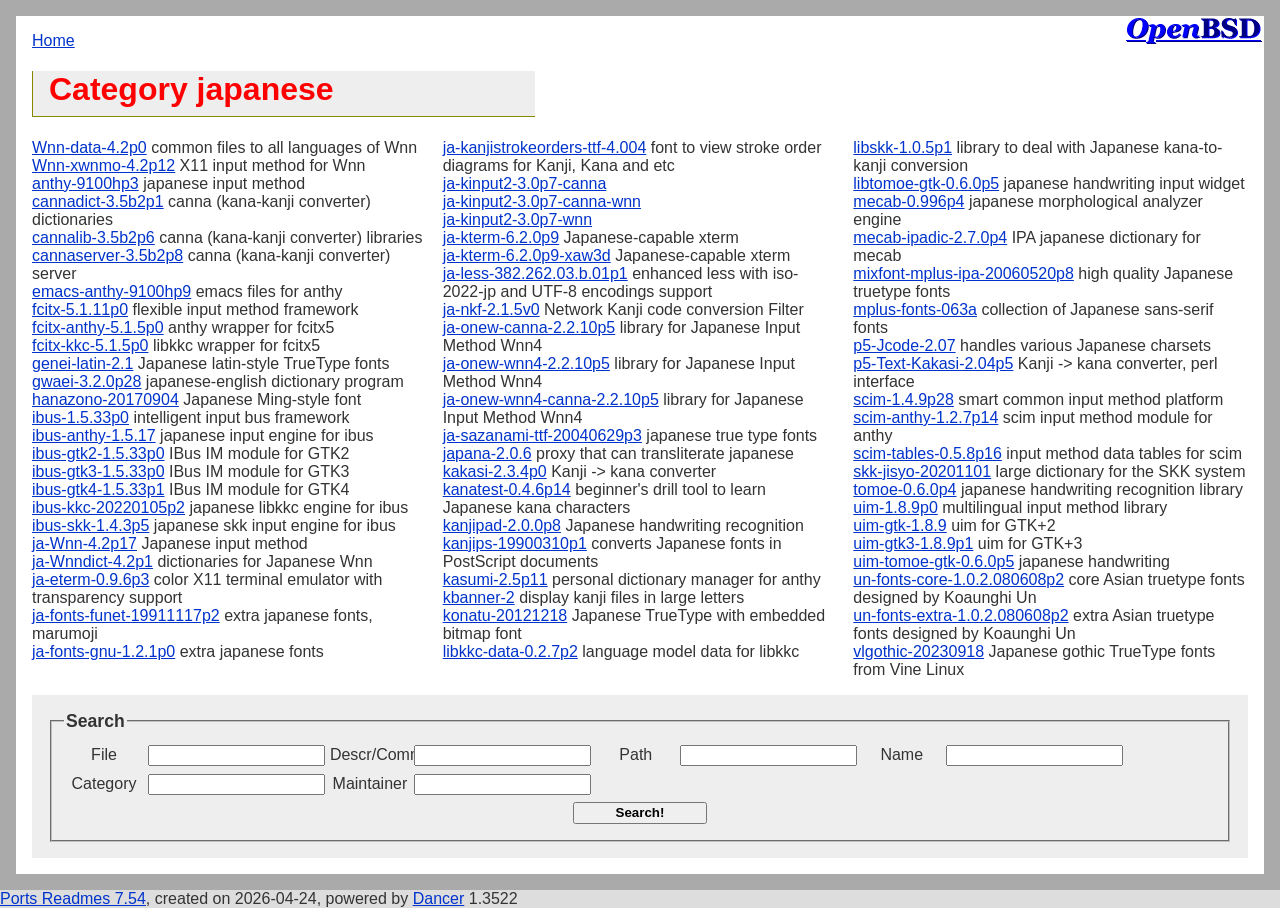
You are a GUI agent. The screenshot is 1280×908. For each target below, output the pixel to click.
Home (53, 40)
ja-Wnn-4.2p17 (84, 543)
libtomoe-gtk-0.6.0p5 (926, 183)
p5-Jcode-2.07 (904, 345)
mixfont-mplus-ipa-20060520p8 (963, 273)
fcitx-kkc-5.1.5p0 (90, 345)
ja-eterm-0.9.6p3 (90, 579)
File (104, 754)
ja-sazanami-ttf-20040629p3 (542, 435)
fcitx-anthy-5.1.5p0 (98, 327)
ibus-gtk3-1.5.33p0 (98, 471)
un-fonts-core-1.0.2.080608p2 (958, 579)
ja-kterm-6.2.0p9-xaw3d (527, 255)
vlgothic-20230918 (918, 651)
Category (104, 783)
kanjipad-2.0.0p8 (502, 525)
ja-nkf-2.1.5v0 (491, 309)
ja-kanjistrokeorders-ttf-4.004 (545, 147)
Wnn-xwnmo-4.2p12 (103, 165)
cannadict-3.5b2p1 (98, 201)
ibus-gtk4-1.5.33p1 (98, 489)
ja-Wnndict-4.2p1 (92, 561)
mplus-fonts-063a (915, 309)
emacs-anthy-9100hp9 (111, 291)
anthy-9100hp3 (85, 183)
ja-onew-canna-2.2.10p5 (529, 327)
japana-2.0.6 (487, 453)
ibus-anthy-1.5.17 (94, 435)
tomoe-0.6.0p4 (904, 489)
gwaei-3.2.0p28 (86, 381)
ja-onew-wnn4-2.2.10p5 (526, 363)
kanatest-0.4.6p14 (507, 489)
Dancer (439, 898)
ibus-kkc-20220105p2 (108, 507)
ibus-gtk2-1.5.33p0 (98, 453)
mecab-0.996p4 (908, 201)
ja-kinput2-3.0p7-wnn (517, 219)
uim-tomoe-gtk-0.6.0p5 (933, 561)
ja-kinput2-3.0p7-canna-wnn (542, 201)
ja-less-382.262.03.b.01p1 (535, 273)
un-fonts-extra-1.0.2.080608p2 (960, 615)
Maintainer (370, 783)
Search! (640, 812)
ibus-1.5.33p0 (80, 417)
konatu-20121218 (505, 615)
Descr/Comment (370, 754)
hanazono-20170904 (105, 399)
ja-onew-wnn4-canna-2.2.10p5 (551, 399)
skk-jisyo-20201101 (922, 471)
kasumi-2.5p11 (495, 579)
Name (901, 754)
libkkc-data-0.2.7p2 (510, 651)
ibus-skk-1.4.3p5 (90, 525)
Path (635, 754)
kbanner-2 (479, 597)
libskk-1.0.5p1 (902, 147)
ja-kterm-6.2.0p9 (501, 237)
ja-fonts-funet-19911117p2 (126, 615)
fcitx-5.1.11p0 (80, 309)
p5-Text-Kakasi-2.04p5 (933, 363)
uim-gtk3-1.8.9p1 (913, 543)
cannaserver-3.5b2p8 (107, 255)
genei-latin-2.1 (82, 363)
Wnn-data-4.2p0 (89, 147)
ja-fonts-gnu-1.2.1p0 (103, 651)
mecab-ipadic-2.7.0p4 (930, 237)
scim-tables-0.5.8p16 (927, 453)
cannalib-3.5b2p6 (93, 237)
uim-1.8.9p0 (895, 507)
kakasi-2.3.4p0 (495, 471)
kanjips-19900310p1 (515, 543)
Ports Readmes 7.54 (73, 898)
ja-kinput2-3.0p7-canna (525, 183)
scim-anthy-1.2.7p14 (925, 417)
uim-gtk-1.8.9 (899, 525)
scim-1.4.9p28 (903, 399)
